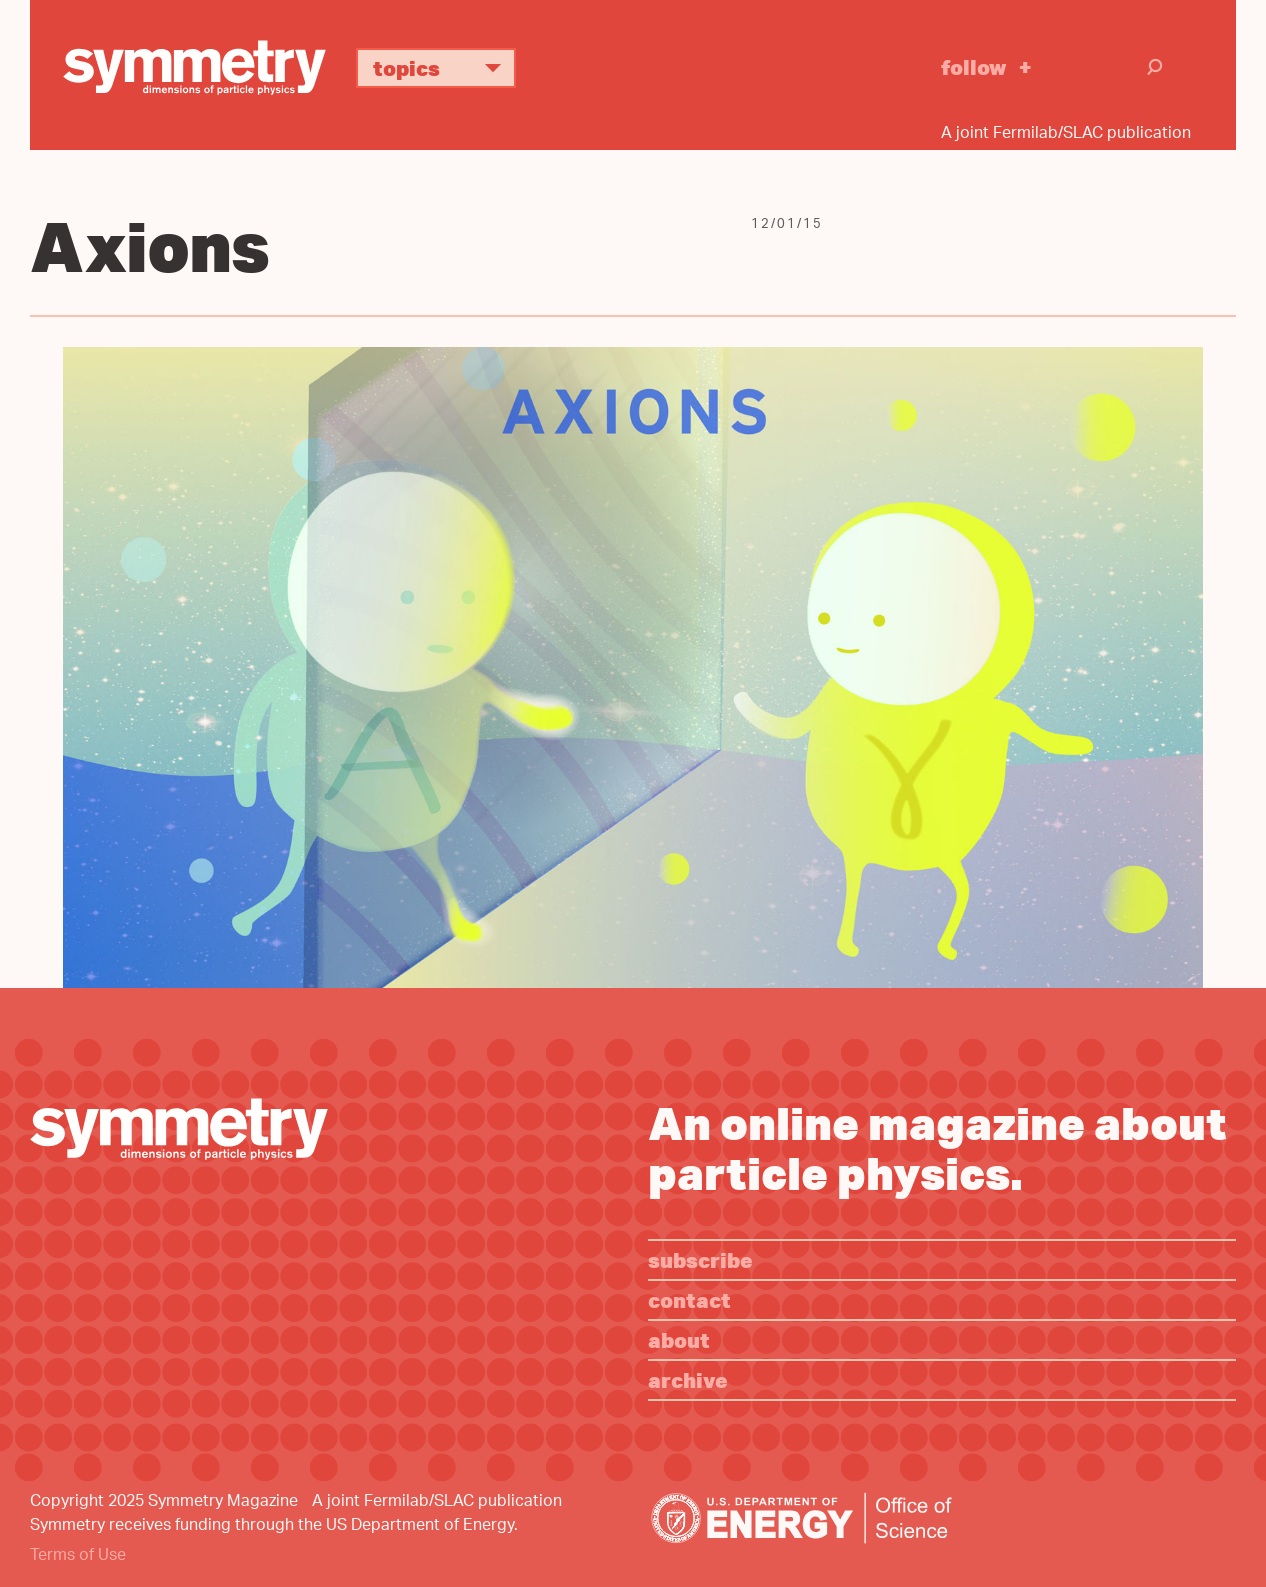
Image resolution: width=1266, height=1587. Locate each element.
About (679, 1339)
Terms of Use (78, 1556)
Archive (688, 1379)
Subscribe (700, 1259)
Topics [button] (444, 67)
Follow (974, 66)
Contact (689, 1299)
